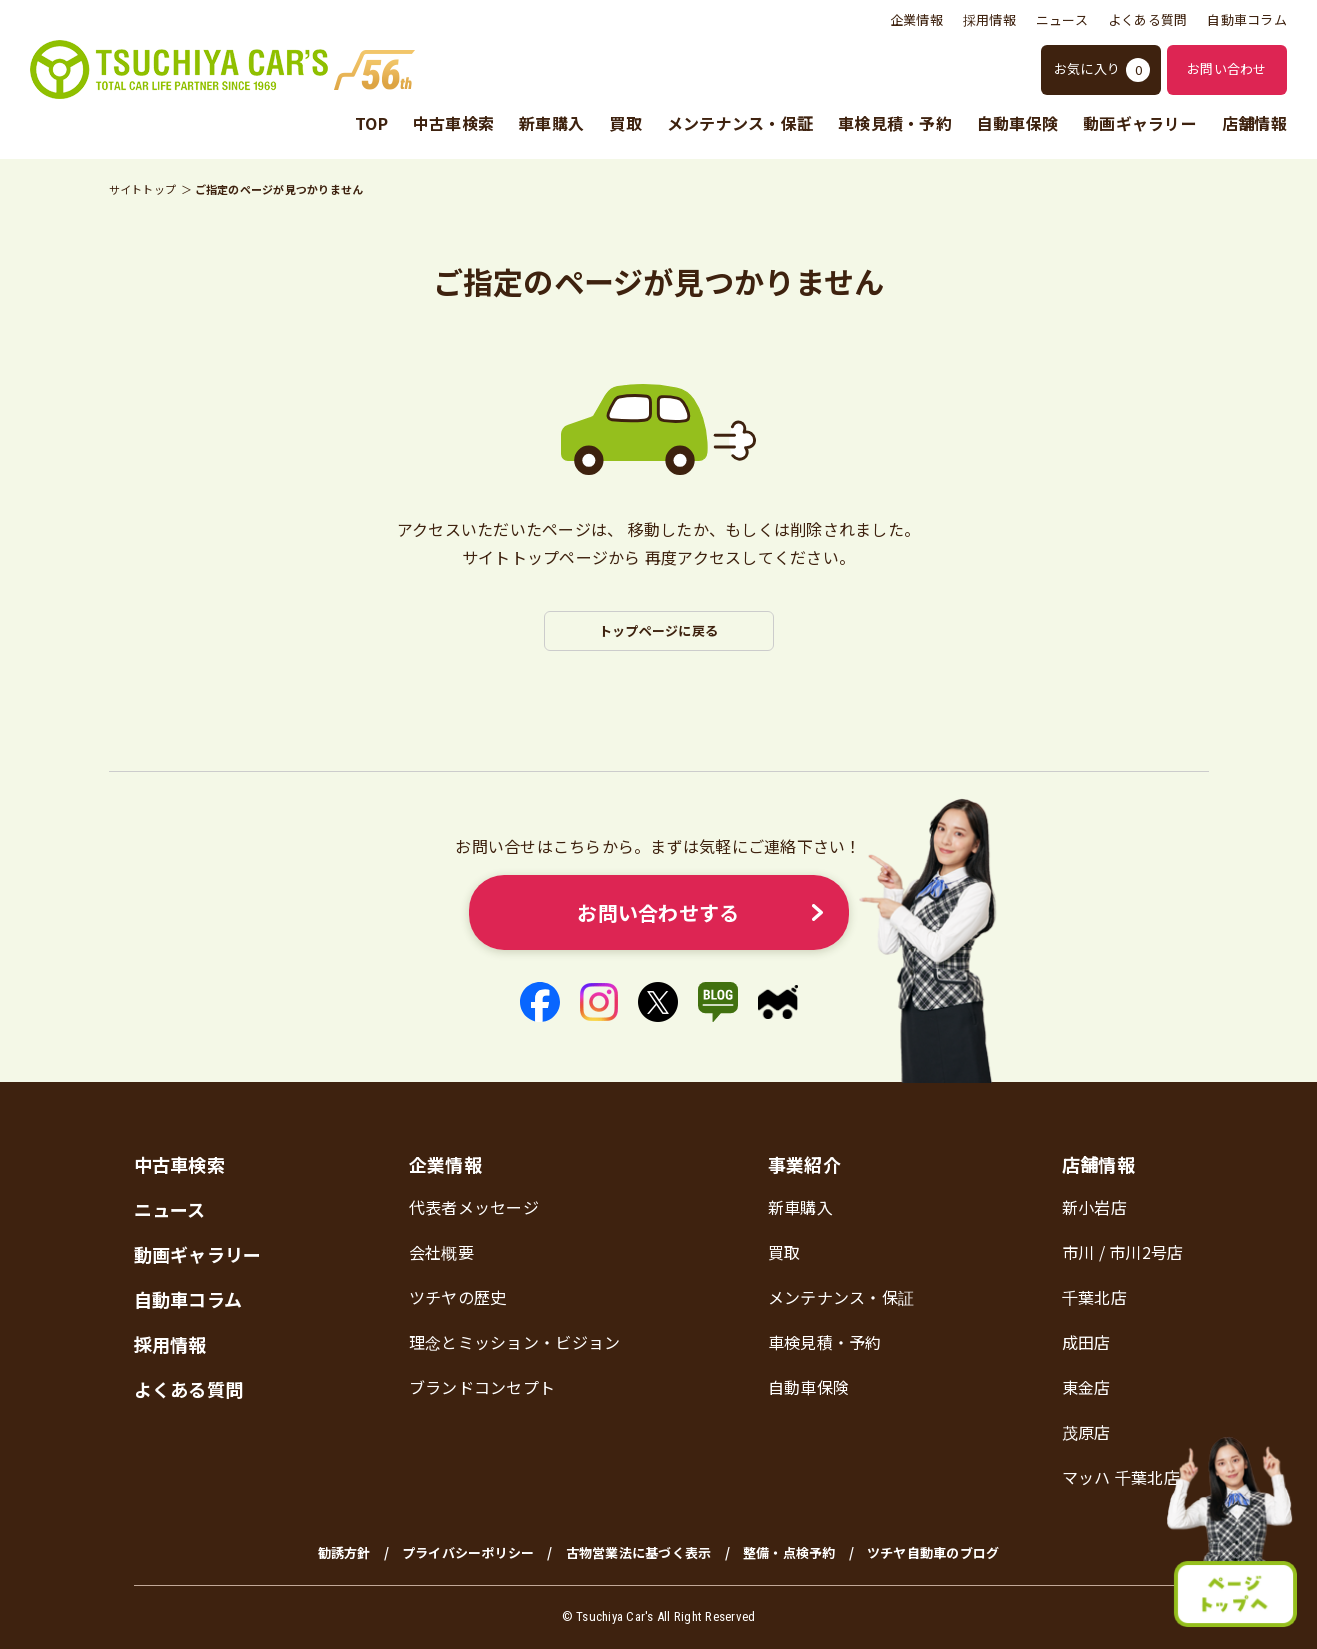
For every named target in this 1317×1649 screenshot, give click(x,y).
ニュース (1062, 19)
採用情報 (989, 19)
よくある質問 (1148, 19)
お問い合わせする (658, 912)
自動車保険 (1017, 124)
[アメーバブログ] (718, 1002)
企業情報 (916, 19)
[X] (658, 1002)
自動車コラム (1247, 19)
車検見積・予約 (895, 124)
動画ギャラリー (1140, 124)
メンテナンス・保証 (740, 124)
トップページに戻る (658, 630)
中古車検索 (453, 124)
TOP (371, 124)
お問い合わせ (1227, 68)
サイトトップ (143, 189)
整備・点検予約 (789, 1552)
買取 (625, 124)
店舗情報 (1254, 124)
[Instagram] (599, 1002)
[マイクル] (778, 1002)
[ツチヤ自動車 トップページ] (222, 69)
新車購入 (551, 124)
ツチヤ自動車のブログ (933, 1552)
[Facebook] (540, 1002)
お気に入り (1102, 70)
